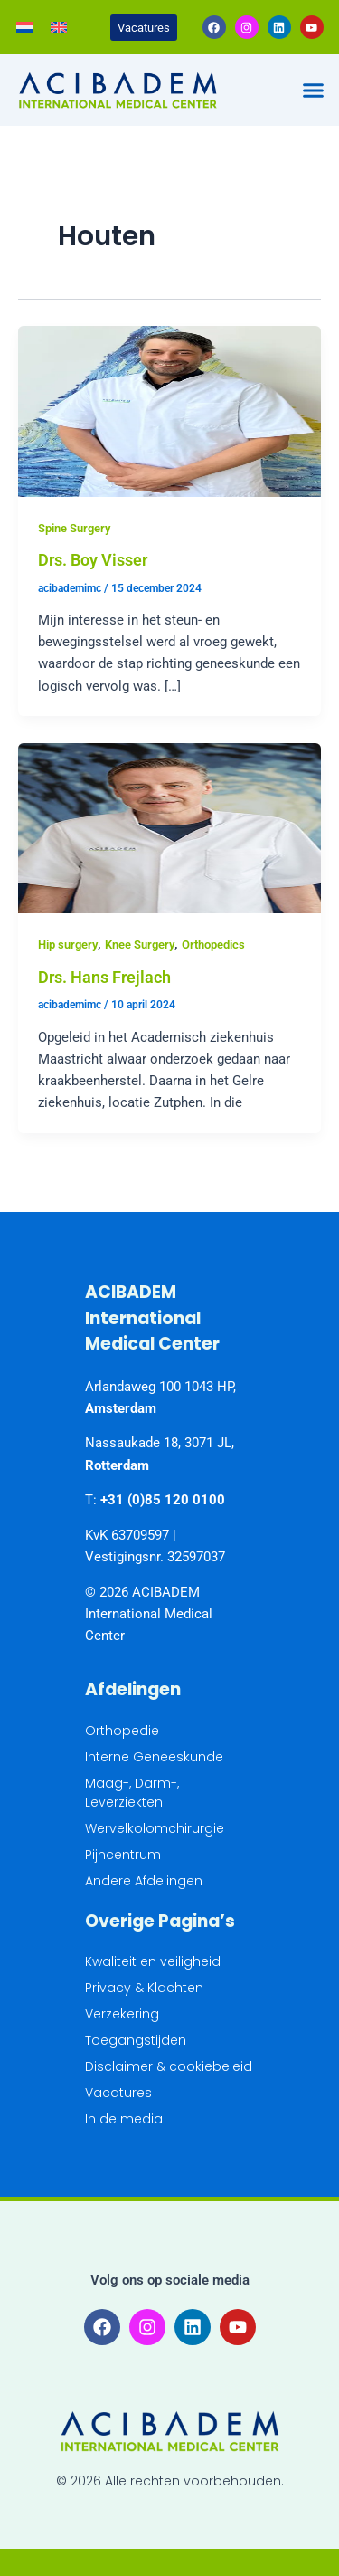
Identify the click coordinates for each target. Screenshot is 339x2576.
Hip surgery (68, 944)
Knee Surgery (139, 944)
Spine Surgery (74, 528)
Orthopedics (213, 944)
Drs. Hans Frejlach (104, 977)
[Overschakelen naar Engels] (59, 27)
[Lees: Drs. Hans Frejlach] (169, 827)
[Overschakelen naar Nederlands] (24, 27)
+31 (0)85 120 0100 (162, 1500)
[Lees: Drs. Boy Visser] (169, 410)
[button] (314, 90)
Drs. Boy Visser (92, 559)
